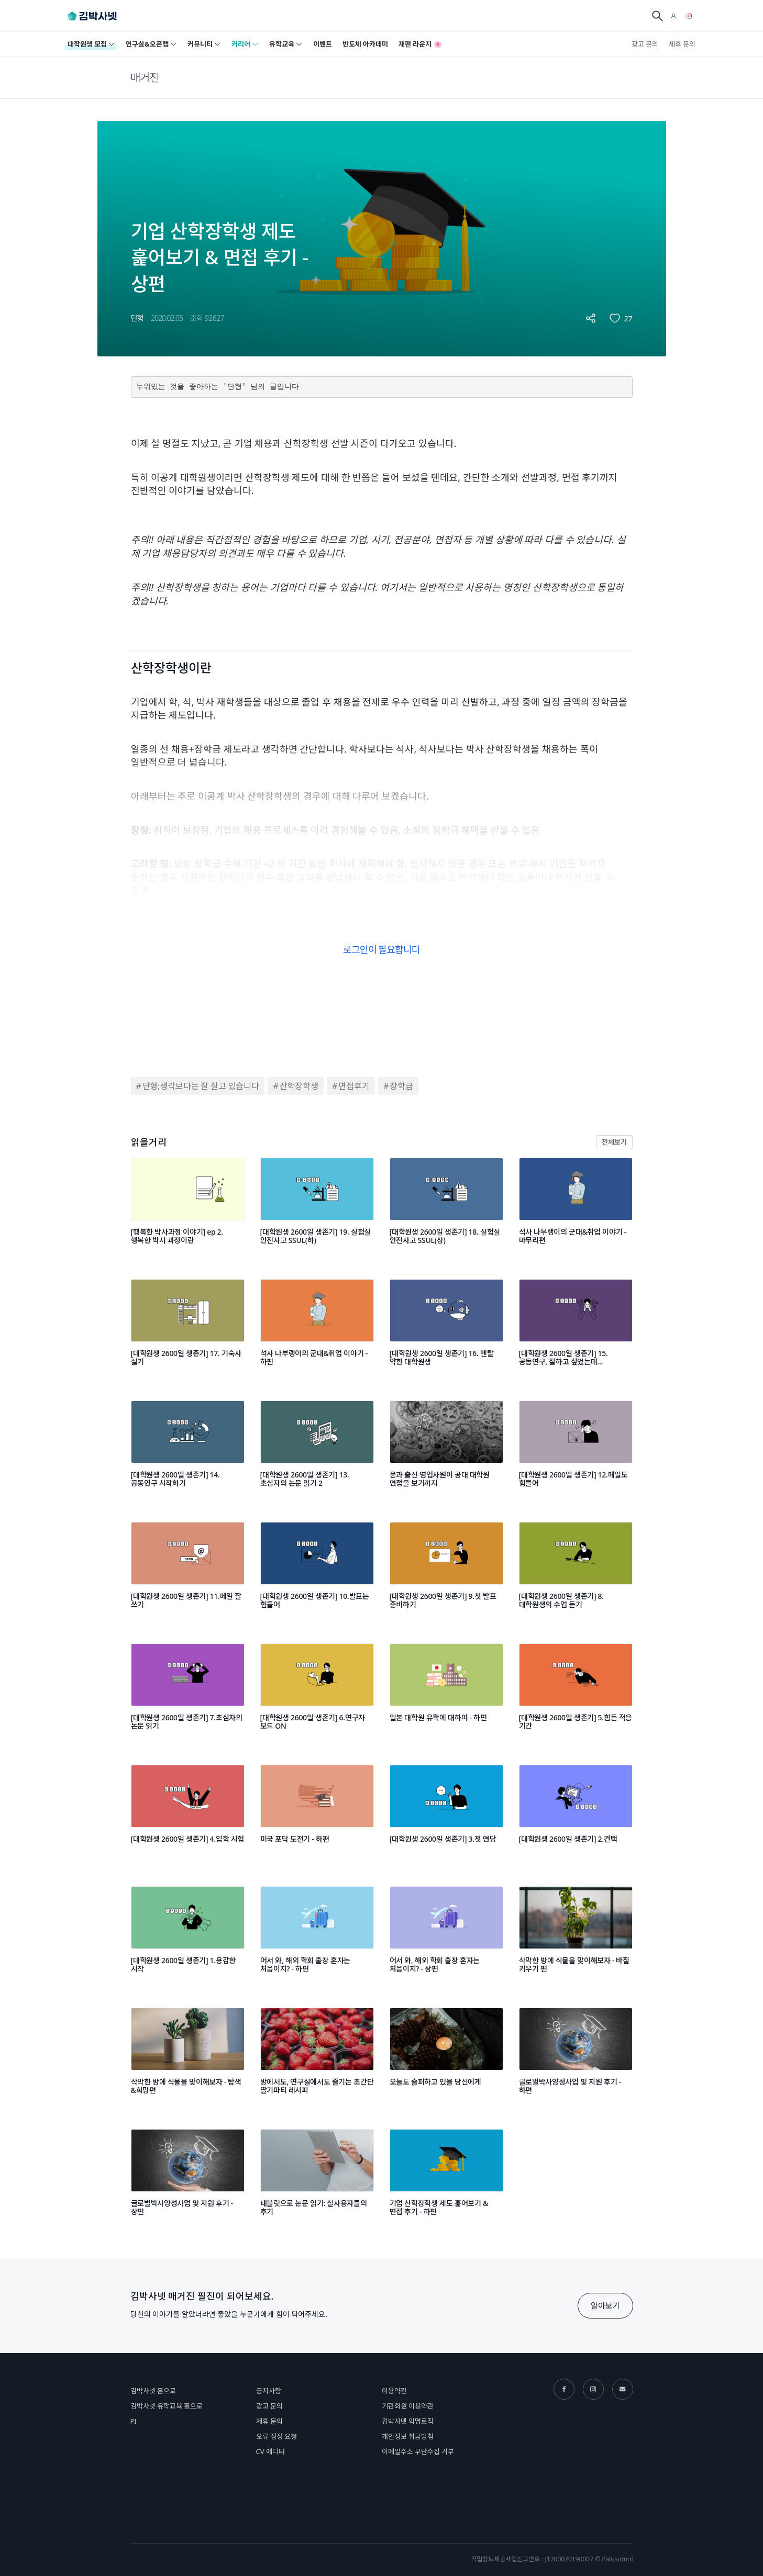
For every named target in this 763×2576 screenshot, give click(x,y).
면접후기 (353, 1086)
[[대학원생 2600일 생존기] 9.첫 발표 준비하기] (446, 1572)
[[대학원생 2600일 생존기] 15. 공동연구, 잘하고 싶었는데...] (576, 1330)
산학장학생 (299, 1086)
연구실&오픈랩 (151, 44)
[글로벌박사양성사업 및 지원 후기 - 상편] (188, 2180)
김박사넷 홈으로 (153, 2390)
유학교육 (286, 44)
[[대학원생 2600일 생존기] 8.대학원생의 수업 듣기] (576, 1572)
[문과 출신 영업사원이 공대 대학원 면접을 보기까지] (446, 1451)
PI (133, 2421)
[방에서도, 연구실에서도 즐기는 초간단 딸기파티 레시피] (317, 2058)
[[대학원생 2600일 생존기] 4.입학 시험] (188, 1815)
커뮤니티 (204, 44)
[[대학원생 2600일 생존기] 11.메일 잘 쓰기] (188, 1572)
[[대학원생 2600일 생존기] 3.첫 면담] (446, 1815)
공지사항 (268, 2390)
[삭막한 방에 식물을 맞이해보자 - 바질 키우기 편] (576, 1937)
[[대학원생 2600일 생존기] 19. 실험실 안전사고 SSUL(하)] (317, 1208)
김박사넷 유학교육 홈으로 (166, 2406)
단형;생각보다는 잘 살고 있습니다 (200, 1086)
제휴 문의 (682, 44)
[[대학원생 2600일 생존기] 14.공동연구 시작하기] (188, 1451)
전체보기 (614, 1142)
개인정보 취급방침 (408, 2436)
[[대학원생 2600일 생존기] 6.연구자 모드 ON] (317, 1694)
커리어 (245, 44)
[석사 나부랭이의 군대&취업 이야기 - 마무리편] (576, 1208)
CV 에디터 (270, 2451)
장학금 (401, 1086)
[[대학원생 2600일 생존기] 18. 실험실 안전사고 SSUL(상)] (446, 1208)
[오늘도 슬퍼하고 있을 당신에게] (446, 2058)
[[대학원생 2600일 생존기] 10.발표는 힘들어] (317, 1572)
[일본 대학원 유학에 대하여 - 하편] (446, 1694)
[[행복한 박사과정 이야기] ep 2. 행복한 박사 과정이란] (188, 1208)
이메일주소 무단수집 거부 (418, 2451)
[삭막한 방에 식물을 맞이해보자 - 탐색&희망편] (188, 2058)
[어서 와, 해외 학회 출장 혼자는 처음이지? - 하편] (317, 1937)
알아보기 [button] (605, 2305)
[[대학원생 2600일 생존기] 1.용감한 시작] (188, 1937)
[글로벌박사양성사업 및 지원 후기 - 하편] (576, 2058)
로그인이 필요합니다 (382, 949)
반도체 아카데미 (365, 44)
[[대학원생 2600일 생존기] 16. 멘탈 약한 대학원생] (446, 1330)
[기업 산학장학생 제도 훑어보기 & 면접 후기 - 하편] (446, 2180)
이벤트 (322, 44)
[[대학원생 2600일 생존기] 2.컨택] (576, 1815)
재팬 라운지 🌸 (420, 44)
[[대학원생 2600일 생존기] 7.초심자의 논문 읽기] (188, 1694)
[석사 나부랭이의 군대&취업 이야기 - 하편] (317, 1330)
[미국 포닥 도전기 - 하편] (317, 1815)
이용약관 (394, 2390)
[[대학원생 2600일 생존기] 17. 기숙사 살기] (188, 1330)
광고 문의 (645, 44)
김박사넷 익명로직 (408, 2421)
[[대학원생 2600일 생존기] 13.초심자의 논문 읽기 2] (317, 1451)
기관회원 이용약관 (408, 2406)
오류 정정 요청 (276, 2436)
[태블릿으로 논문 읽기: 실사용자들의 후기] (317, 2180)
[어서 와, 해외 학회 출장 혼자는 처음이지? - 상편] (446, 1937)
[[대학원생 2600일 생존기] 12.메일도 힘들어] (576, 1451)
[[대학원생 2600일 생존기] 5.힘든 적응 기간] (576, 1694)
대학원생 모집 (91, 44)
